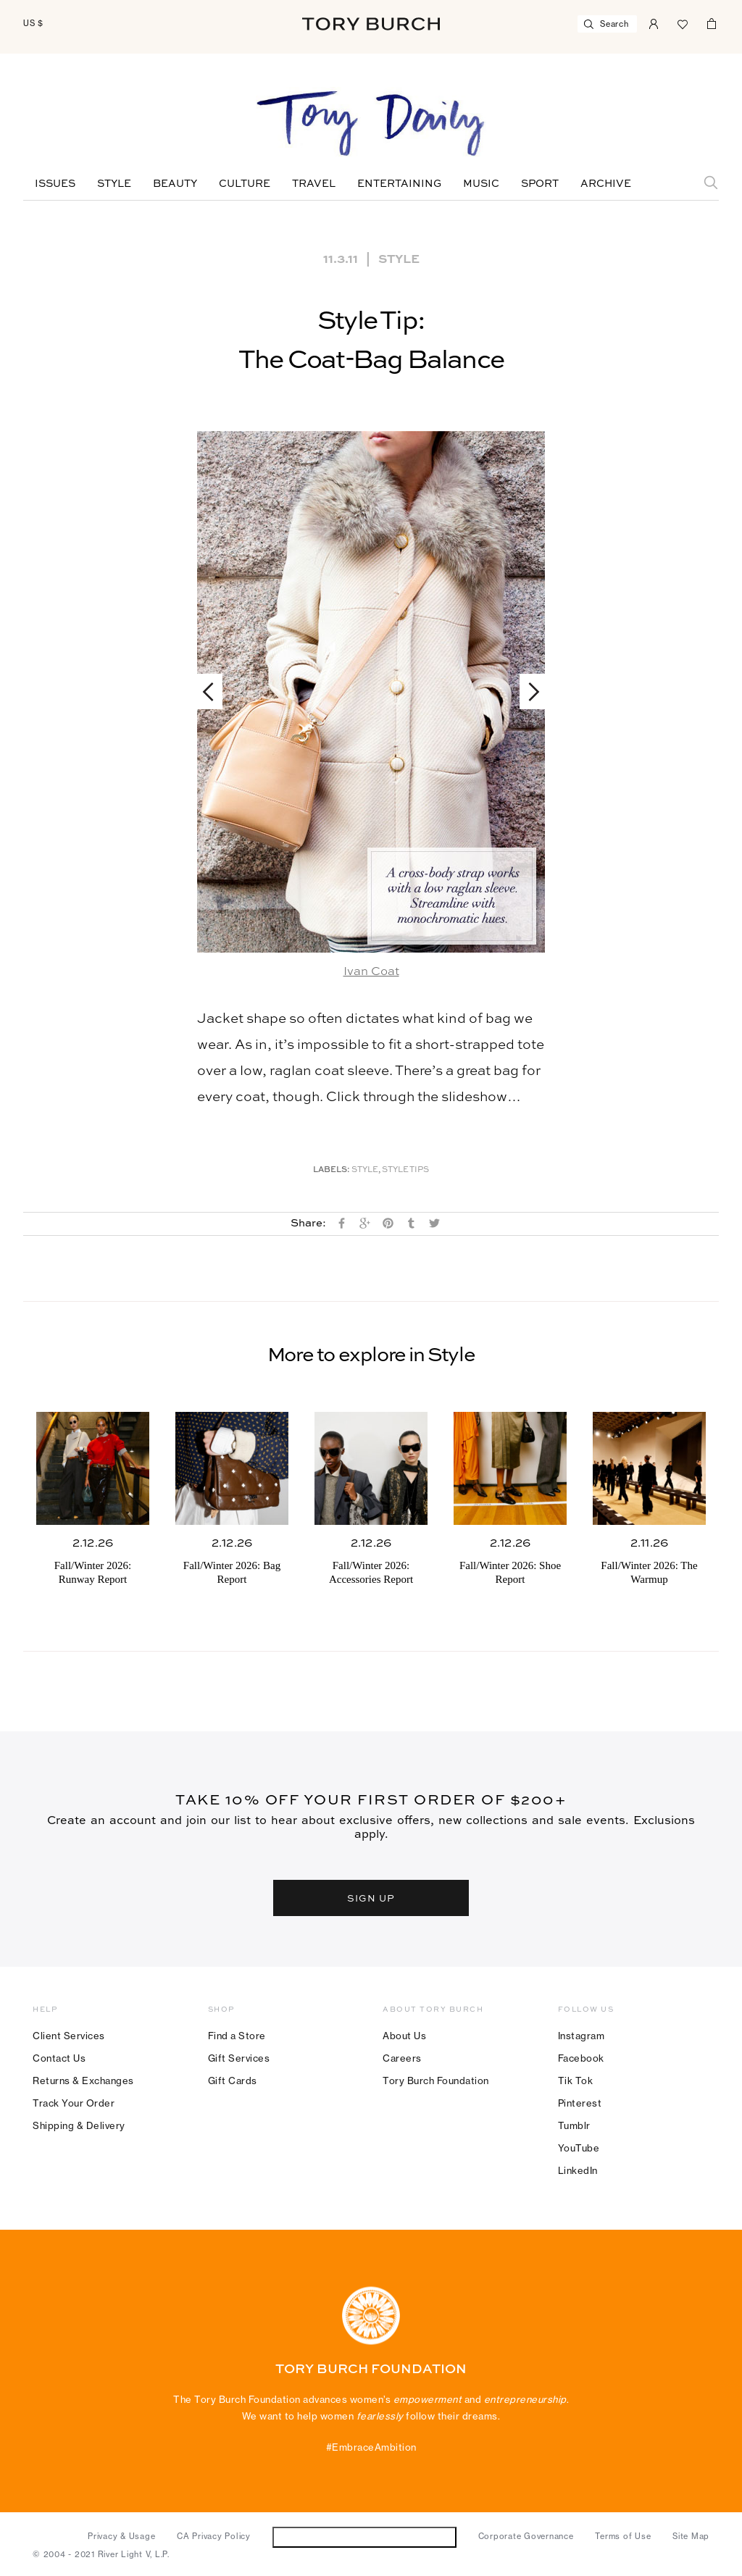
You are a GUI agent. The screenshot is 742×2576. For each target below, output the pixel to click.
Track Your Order (73, 2103)
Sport (540, 184)
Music (481, 184)
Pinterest (580, 2103)
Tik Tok (575, 2080)
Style (114, 184)
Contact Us (59, 2058)
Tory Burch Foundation (436, 2080)
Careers (402, 2058)
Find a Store (237, 2035)
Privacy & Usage (121, 2536)
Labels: (331, 1170)
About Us (404, 2035)
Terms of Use (623, 2536)
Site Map (690, 2536)
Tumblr (574, 2125)
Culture (244, 184)
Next (527, 691)
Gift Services (239, 2058)
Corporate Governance (526, 2536)
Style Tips (405, 1170)
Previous (215, 691)
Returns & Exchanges (83, 2080)
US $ (33, 23)
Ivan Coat (371, 972)
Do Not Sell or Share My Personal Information (364, 2537)
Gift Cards (232, 2080)
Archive (605, 184)
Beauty (175, 184)
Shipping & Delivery (79, 2125)
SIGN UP (371, 1897)
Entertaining (399, 184)
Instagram (581, 2035)
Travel (313, 184)
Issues (55, 184)
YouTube (579, 2148)
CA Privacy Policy (214, 2536)
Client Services (69, 2035)
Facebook (581, 2058)
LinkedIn (578, 2170)
